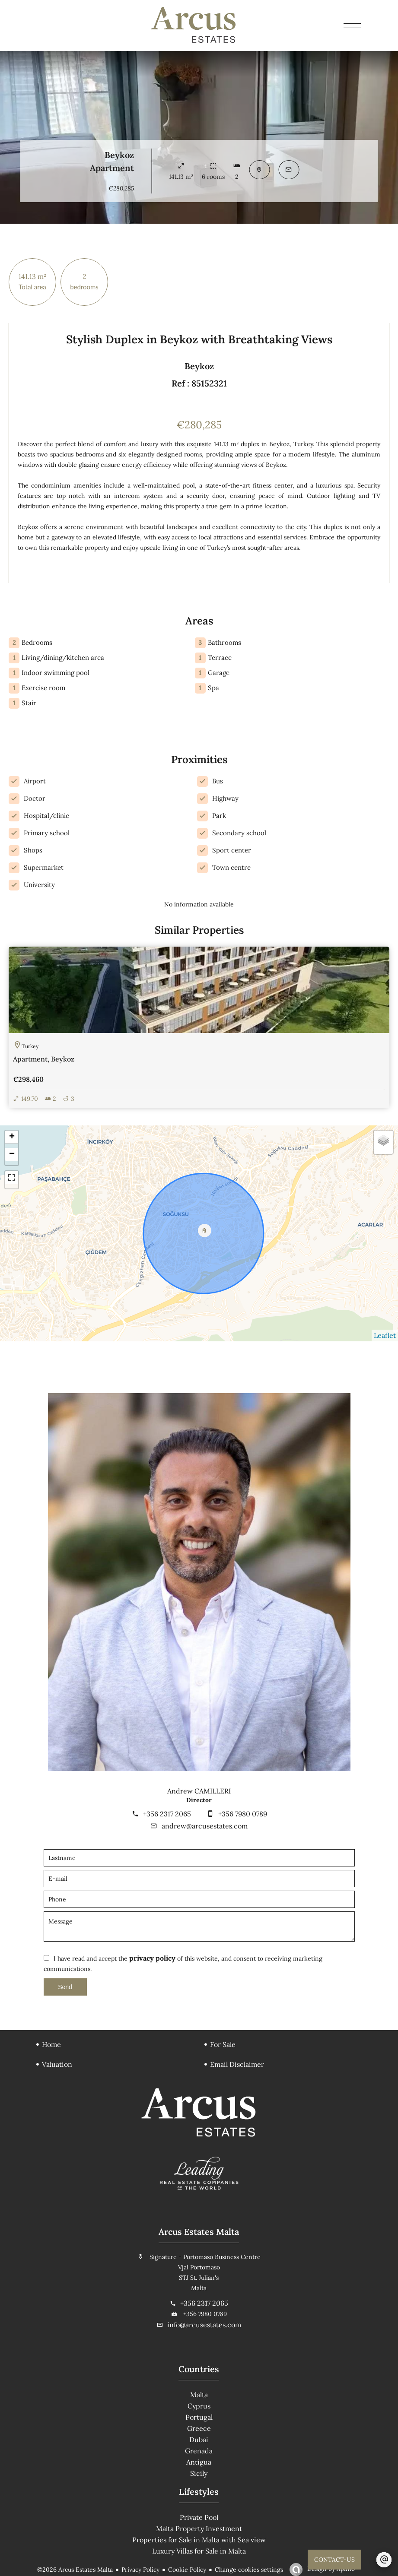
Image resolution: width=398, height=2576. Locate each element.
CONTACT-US (334, 2559)
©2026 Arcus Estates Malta (75, 2569)
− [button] (12, 1154)
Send (65, 1986)
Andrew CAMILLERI (199, 1791)
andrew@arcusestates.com (205, 1826)
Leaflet (385, 1335)
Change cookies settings (249, 2569)
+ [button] (12, 1137)
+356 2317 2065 (167, 1813)
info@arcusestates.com (204, 2324)
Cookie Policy (187, 2569)
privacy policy (152, 1958)
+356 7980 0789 (242, 1813)
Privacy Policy (140, 2569)
